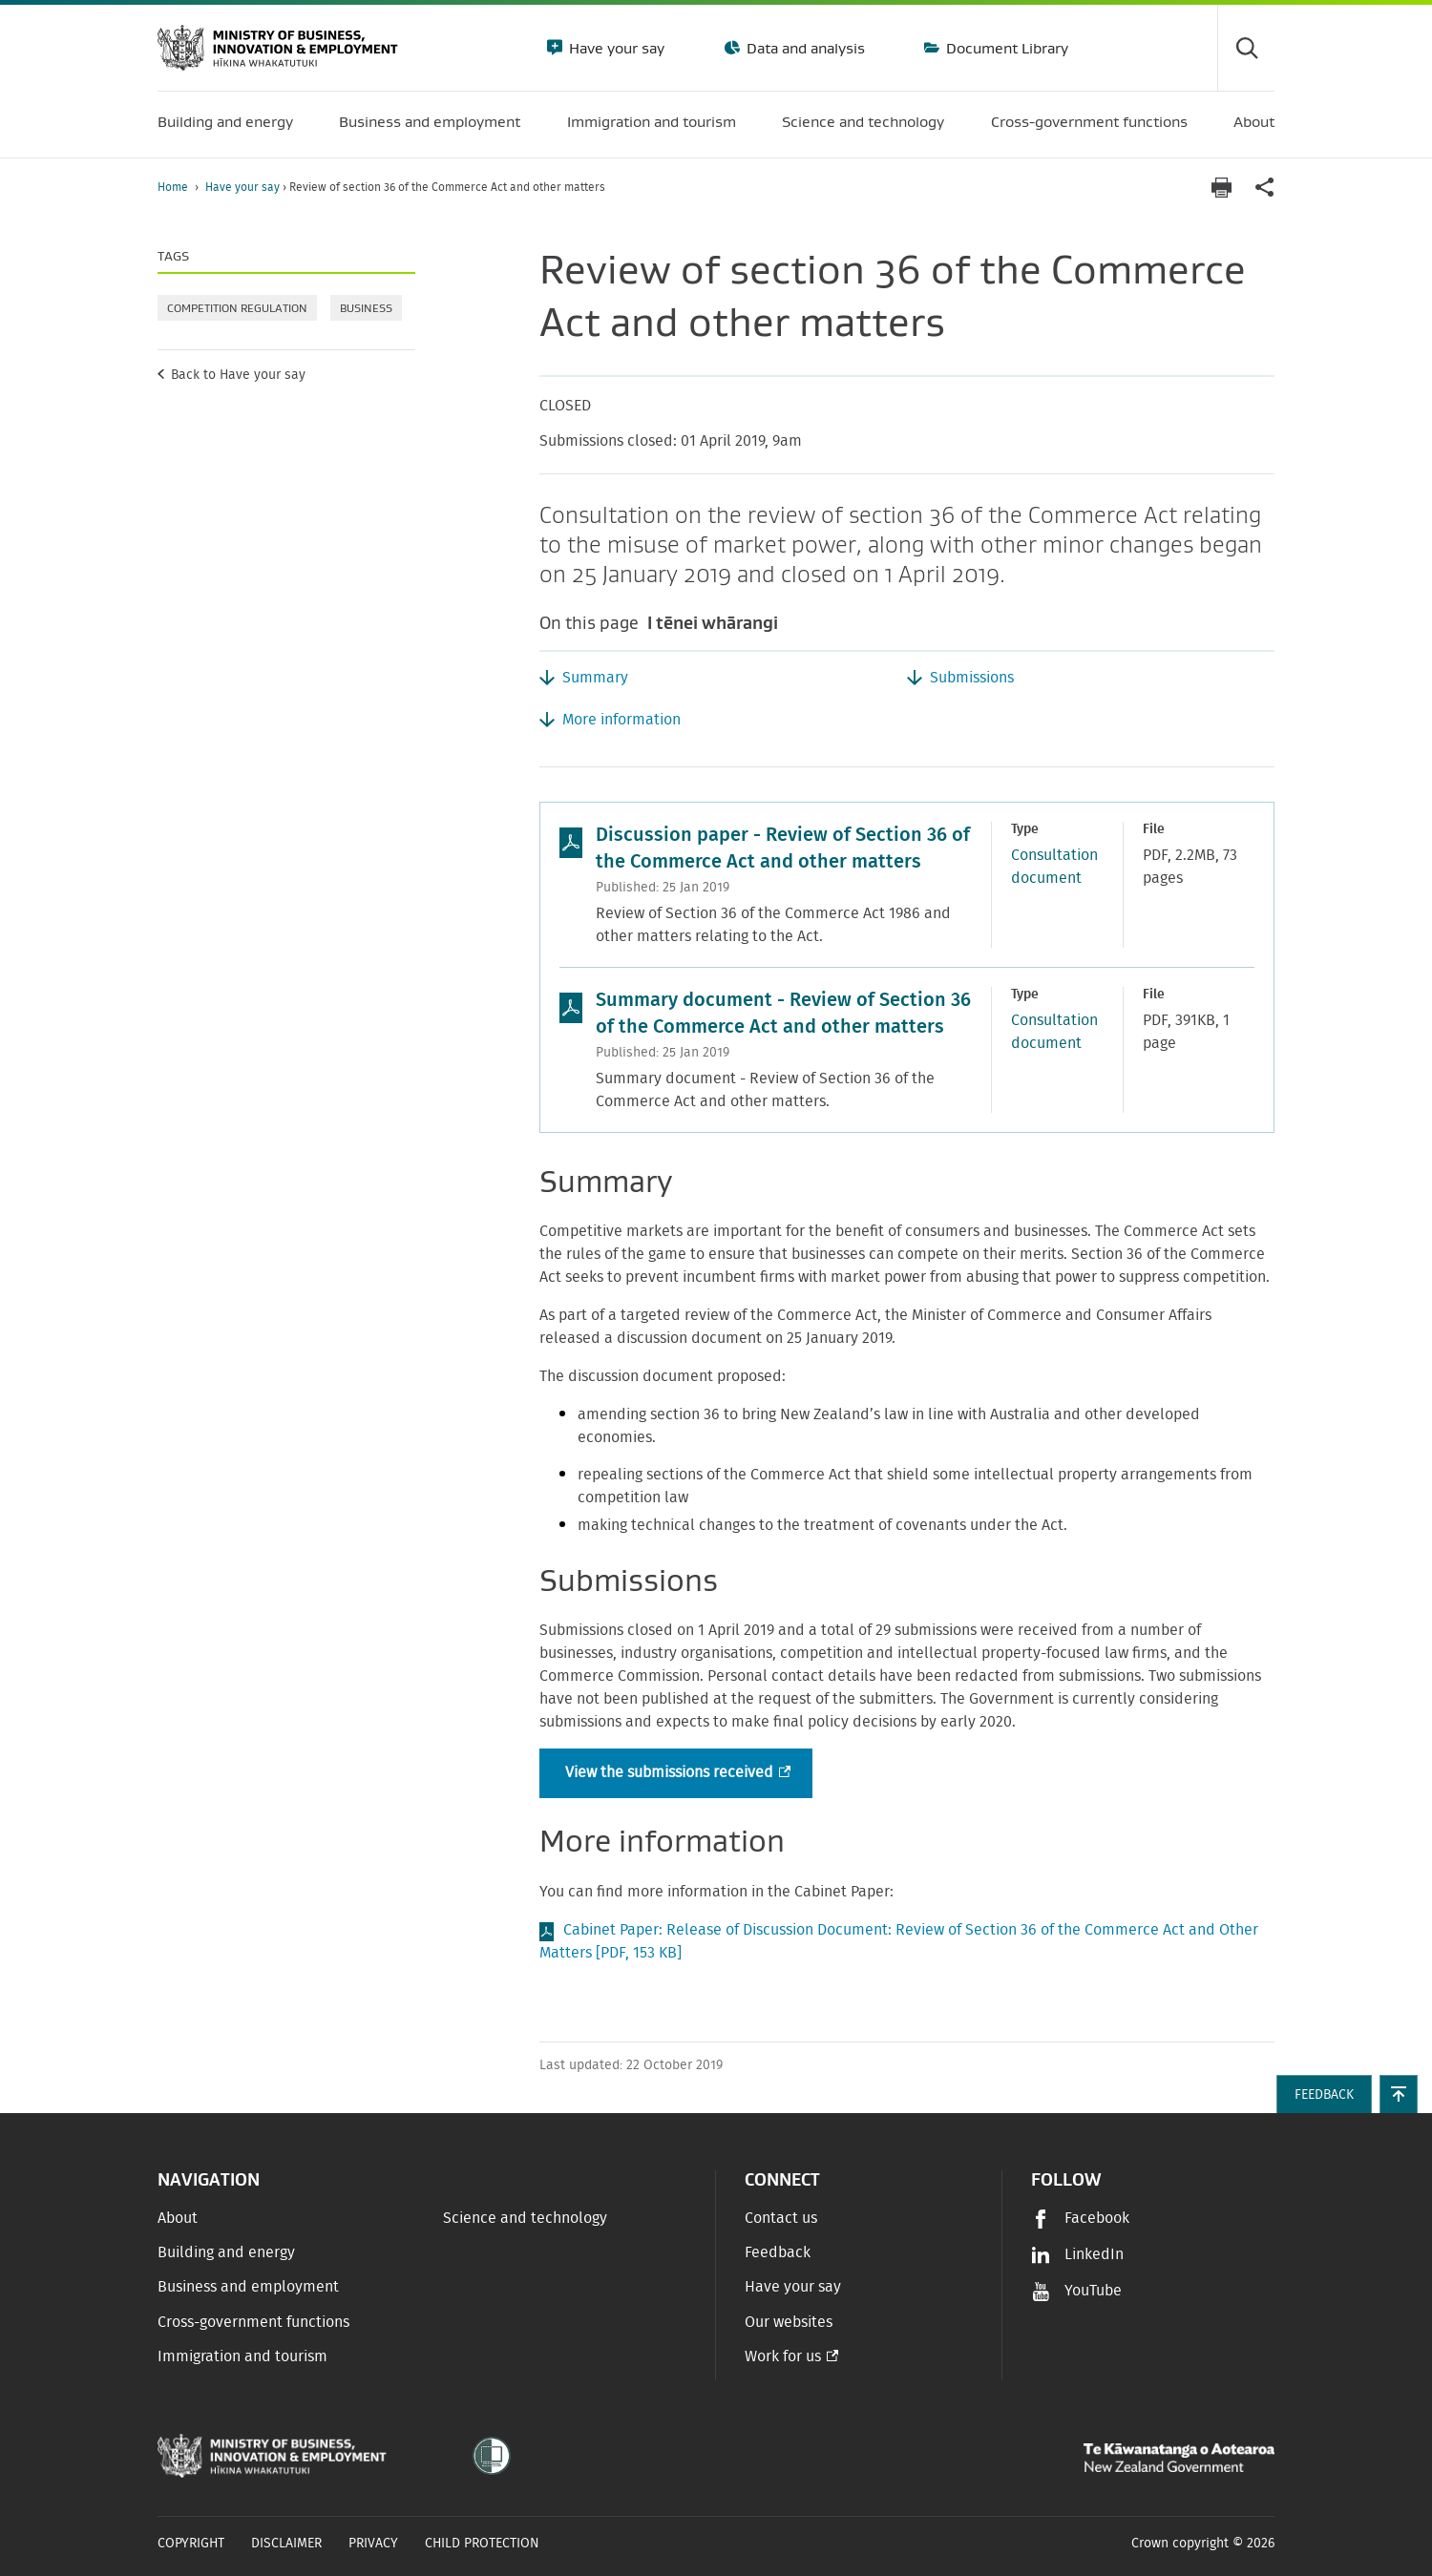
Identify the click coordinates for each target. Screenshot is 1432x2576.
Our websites (788, 2322)
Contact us (781, 2218)
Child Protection (482, 2543)
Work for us (783, 2356)
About (178, 2218)
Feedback (778, 2252)
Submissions (972, 677)
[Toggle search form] (1245, 48)
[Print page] (1221, 188)
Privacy (373, 2543)
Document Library (1005, 47)
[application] (1264, 188)
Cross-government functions (253, 2322)
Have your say (614, 47)
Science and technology (525, 2218)
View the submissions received (676, 1773)
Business (366, 308)
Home (173, 187)
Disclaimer (286, 2543)
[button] (1398, 2094)
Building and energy (226, 2252)
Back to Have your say (238, 375)
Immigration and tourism (242, 2356)
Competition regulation (237, 308)
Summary (595, 677)
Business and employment (248, 2286)
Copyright (191, 2543)
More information (621, 719)
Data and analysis (804, 47)
